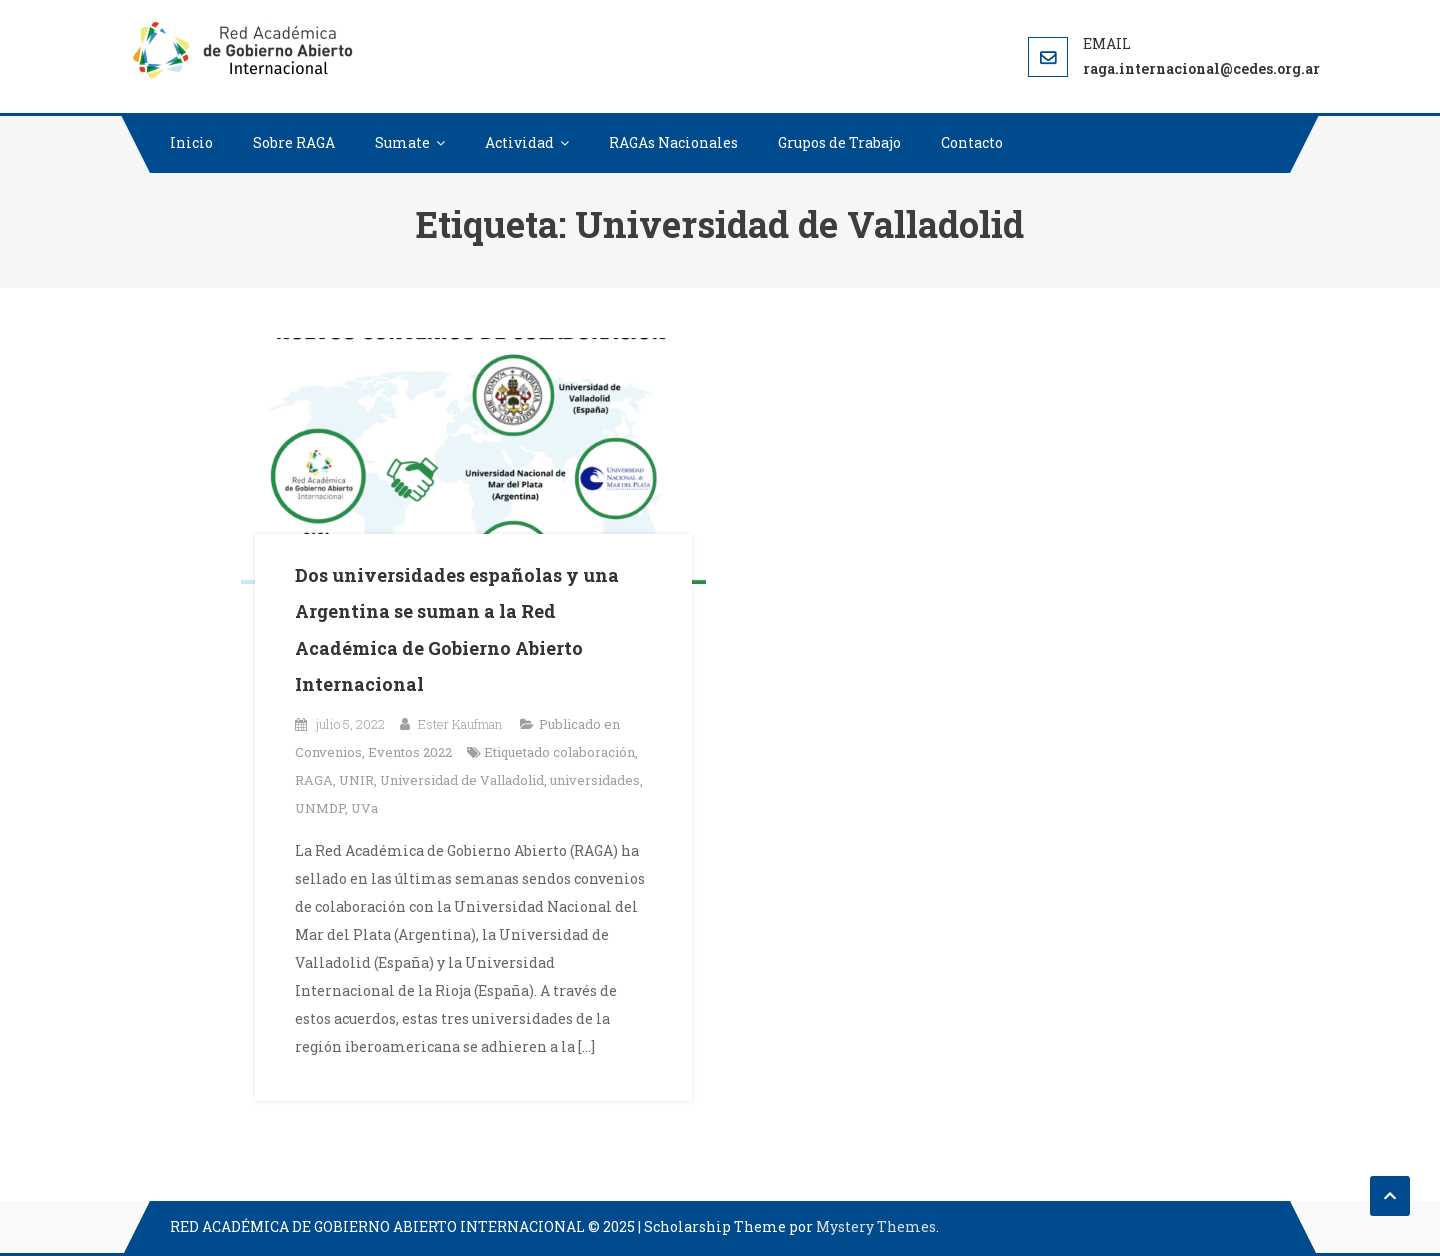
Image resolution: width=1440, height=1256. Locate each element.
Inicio (191, 142)
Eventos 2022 (410, 752)
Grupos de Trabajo (839, 142)
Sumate (402, 142)
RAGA (314, 780)
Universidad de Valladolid (462, 780)
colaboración (594, 752)
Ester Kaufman (460, 724)
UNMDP (320, 808)
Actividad (519, 142)
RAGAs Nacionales (673, 142)
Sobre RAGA (294, 142)
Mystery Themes (876, 1226)
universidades (595, 780)
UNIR (356, 780)
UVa (364, 808)
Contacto (972, 142)
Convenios (328, 752)
